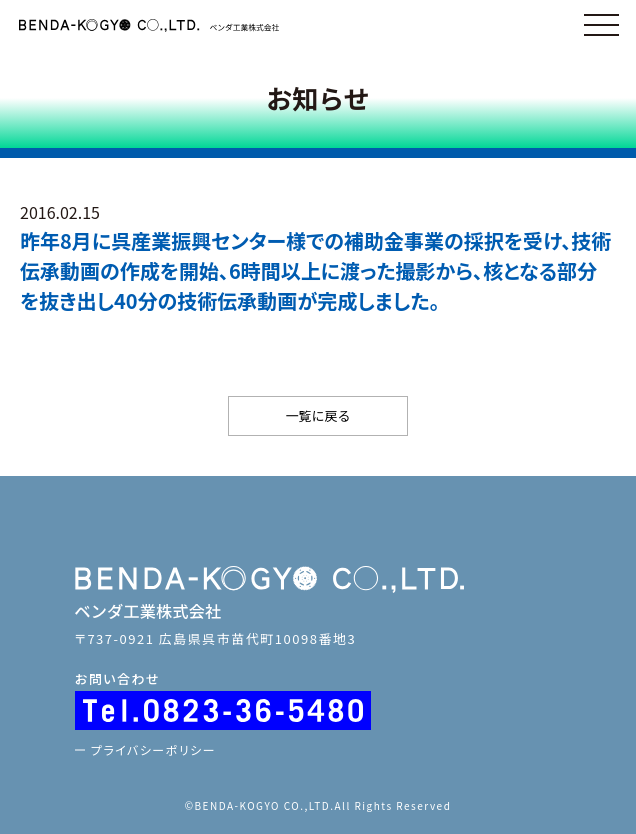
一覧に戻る (317, 415)
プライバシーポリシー (153, 749)
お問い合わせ (117, 678)
